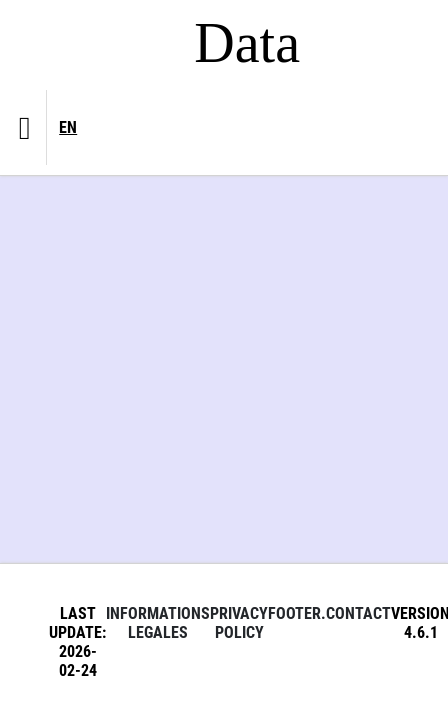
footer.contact (329, 613)
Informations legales (158, 623)
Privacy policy (239, 623)
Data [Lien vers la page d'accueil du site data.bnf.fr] (247, 43)
